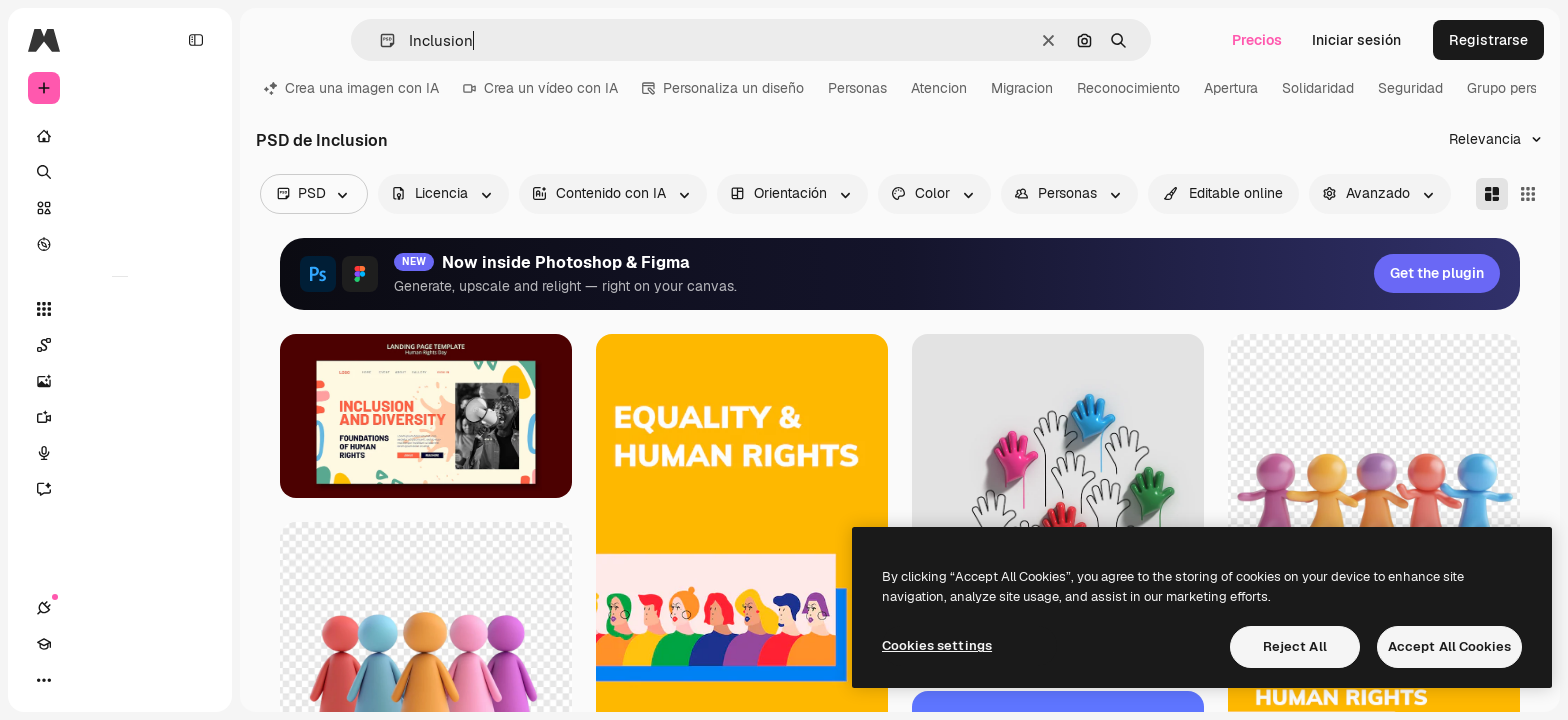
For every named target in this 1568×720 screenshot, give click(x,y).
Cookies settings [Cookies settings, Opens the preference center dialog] (937, 645)
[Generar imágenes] (120, 381)
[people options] (1069, 194)
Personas (857, 88)
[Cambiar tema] (116, 680)
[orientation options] (792, 194)
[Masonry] (1492, 194)
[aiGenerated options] (613, 194)
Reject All (1295, 646)
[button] (379, 40)
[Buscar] (120, 172)
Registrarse (1488, 40)
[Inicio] (120, 136)
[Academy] (80, 680)
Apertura (1231, 88)
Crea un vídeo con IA (540, 88)
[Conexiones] (44, 680)
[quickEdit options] (1223, 194)
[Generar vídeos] (120, 417)
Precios (1257, 40)
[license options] (443, 194)
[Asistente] (120, 489)
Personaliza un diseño (723, 88)
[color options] (934, 194)
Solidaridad (1318, 88)
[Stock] (120, 208)
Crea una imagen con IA (351, 88)
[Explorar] (120, 244)
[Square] (1528, 194)
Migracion (1022, 88)
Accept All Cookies (1449, 646)
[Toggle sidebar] (196, 40)
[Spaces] (120, 345)
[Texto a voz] (120, 453)
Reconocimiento (1128, 88)
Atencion (939, 88)
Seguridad (1410, 88)
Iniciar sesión (1356, 40)
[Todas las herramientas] (120, 309)
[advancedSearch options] (1380, 194)
